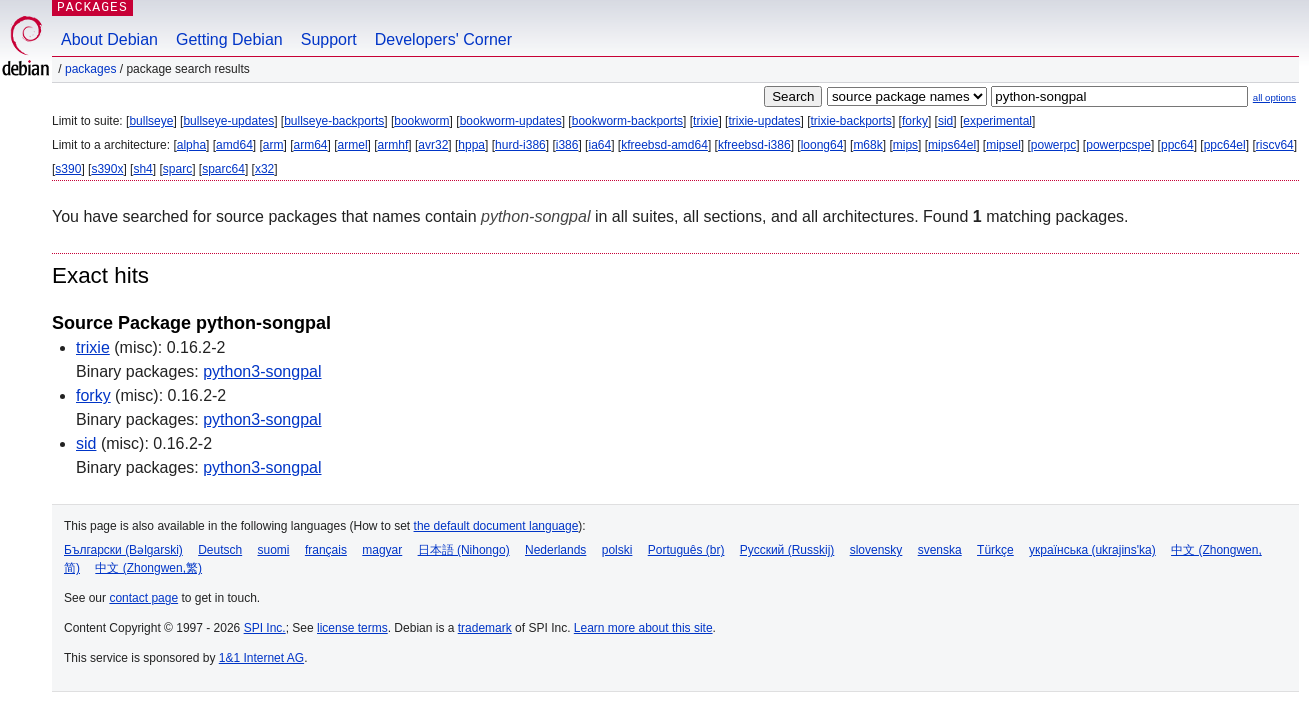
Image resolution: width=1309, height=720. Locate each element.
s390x (107, 169)
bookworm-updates (511, 121)
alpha (191, 145)
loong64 (822, 145)
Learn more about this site (643, 628)
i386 (567, 145)
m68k (867, 145)
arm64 (311, 145)
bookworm (421, 121)
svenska (940, 550)
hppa (471, 145)
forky (915, 121)
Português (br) (686, 550)
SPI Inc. (265, 628)
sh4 (142, 169)
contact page (143, 598)
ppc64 (1177, 145)
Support (329, 39)
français (326, 550)
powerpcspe (1118, 145)
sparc (177, 169)
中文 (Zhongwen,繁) (148, 568)
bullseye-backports (334, 121)
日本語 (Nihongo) (464, 550)
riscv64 (1275, 145)
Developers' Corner (443, 39)
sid (945, 121)
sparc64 (223, 169)
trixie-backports (851, 121)
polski (617, 550)
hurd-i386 (520, 145)
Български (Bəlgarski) (123, 550)
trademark (485, 628)
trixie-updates (764, 121)
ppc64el (1225, 145)
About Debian (109, 39)
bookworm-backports (627, 121)
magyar (382, 550)
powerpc (1053, 145)
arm (273, 145)
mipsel (1003, 145)
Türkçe (995, 550)
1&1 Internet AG (261, 658)
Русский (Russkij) (787, 550)
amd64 (234, 145)
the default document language (496, 526)
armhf (393, 145)
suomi (274, 550)
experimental (997, 121)
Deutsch (220, 550)
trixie (705, 121)
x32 (264, 169)
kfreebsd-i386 (754, 145)
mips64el (952, 145)
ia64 (599, 145)
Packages (90, 69)
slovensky (876, 550)
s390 (68, 169)
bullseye (151, 121)
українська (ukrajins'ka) (1092, 550)
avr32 (433, 145)
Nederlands (555, 550)
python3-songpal (262, 371)
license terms (352, 628)
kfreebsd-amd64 (664, 145)
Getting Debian (229, 39)
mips (905, 145)
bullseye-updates (228, 121)
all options (1274, 97)
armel (353, 145)
